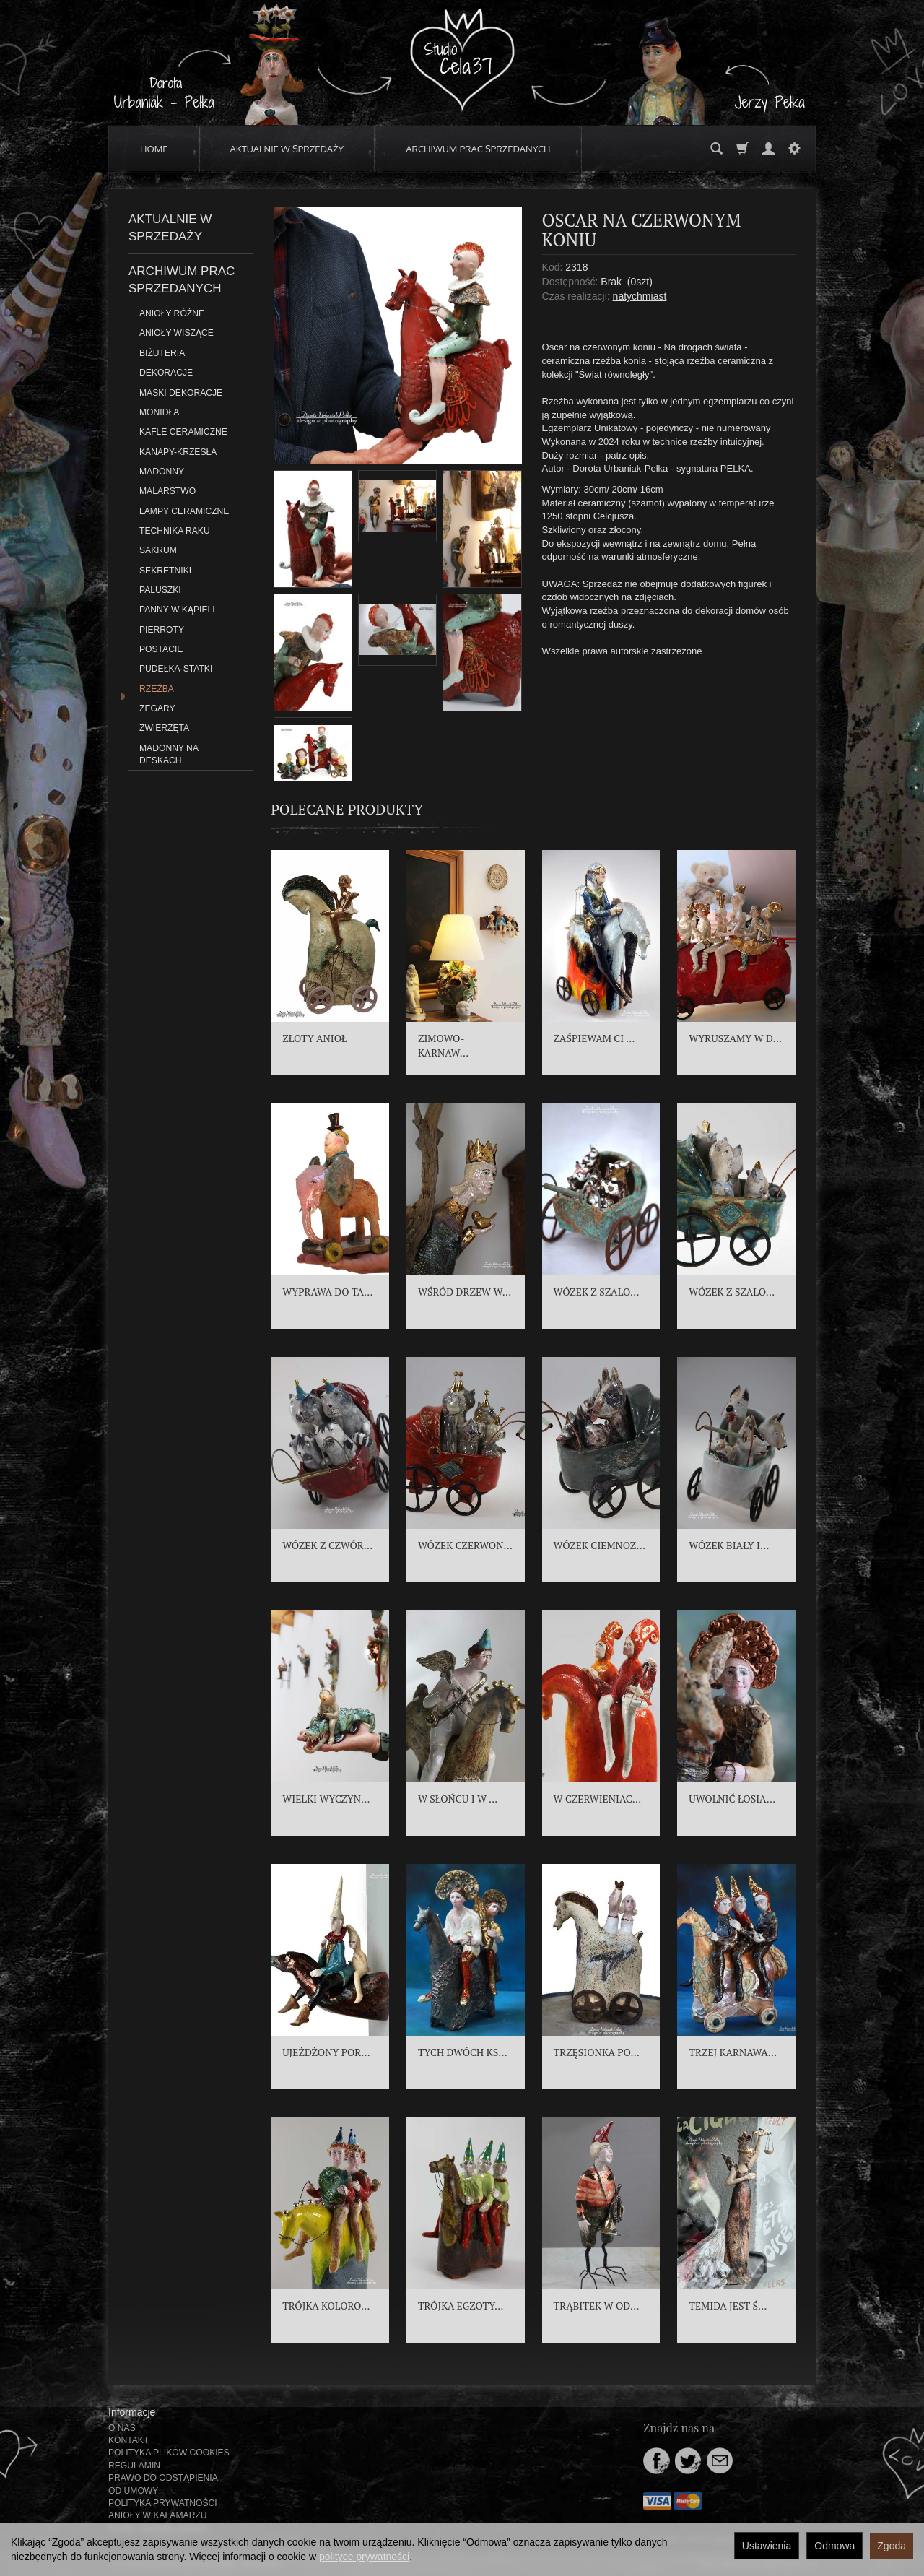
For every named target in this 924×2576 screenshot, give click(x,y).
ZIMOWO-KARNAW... (443, 1045)
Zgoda (891, 2545)
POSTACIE (161, 649)
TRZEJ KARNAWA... (733, 2052)
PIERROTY (161, 630)
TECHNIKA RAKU (174, 531)
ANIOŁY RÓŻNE (171, 313)
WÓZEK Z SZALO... (597, 1291)
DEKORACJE (166, 373)
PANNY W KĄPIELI (177, 609)
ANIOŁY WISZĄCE (176, 333)
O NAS (122, 2428)
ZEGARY (157, 708)
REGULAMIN (134, 2465)
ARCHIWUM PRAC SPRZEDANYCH (478, 149)
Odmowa (834, 2545)
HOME (154, 149)
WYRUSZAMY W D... (735, 1038)
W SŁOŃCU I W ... (457, 1798)
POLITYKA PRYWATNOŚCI (162, 2503)
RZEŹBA (156, 689)
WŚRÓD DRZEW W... (464, 1291)
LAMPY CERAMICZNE (184, 511)
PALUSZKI (160, 590)
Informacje (131, 2412)
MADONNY (161, 472)
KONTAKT (128, 2440)
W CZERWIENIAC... (598, 1798)
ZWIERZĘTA (164, 728)
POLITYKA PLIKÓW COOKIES (169, 2452)
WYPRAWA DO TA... (327, 1291)
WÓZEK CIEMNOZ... (599, 1545)
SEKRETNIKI (165, 570)
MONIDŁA (159, 412)
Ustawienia (766, 2545)
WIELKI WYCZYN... (326, 1798)
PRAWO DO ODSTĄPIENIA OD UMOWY (162, 2484)
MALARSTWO (167, 491)
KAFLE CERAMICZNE (183, 432)
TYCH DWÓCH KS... (462, 2052)
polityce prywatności (364, 2556)
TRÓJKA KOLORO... (326, 2305)
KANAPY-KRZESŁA (178, 452)
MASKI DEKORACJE (180, 393)
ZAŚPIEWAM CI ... (594, 1038)
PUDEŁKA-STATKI (175, 669)
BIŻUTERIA (162, 353)
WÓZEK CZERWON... (465, 1545)
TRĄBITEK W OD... (597, 2305)
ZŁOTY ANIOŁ (314, 1038)
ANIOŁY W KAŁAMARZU (157, 2515)
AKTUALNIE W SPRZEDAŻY (287, 149)
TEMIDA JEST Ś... (728, 2305)
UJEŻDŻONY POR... (326, 2052)
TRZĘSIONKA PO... (597, 2052)
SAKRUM (158, 550)
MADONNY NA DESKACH (168, 754)
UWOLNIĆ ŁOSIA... (732, 1798)
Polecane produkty (347, 809)
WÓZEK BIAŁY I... (729, 1545)
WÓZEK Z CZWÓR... (327, 1545)
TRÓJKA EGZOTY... (461, 2305)
